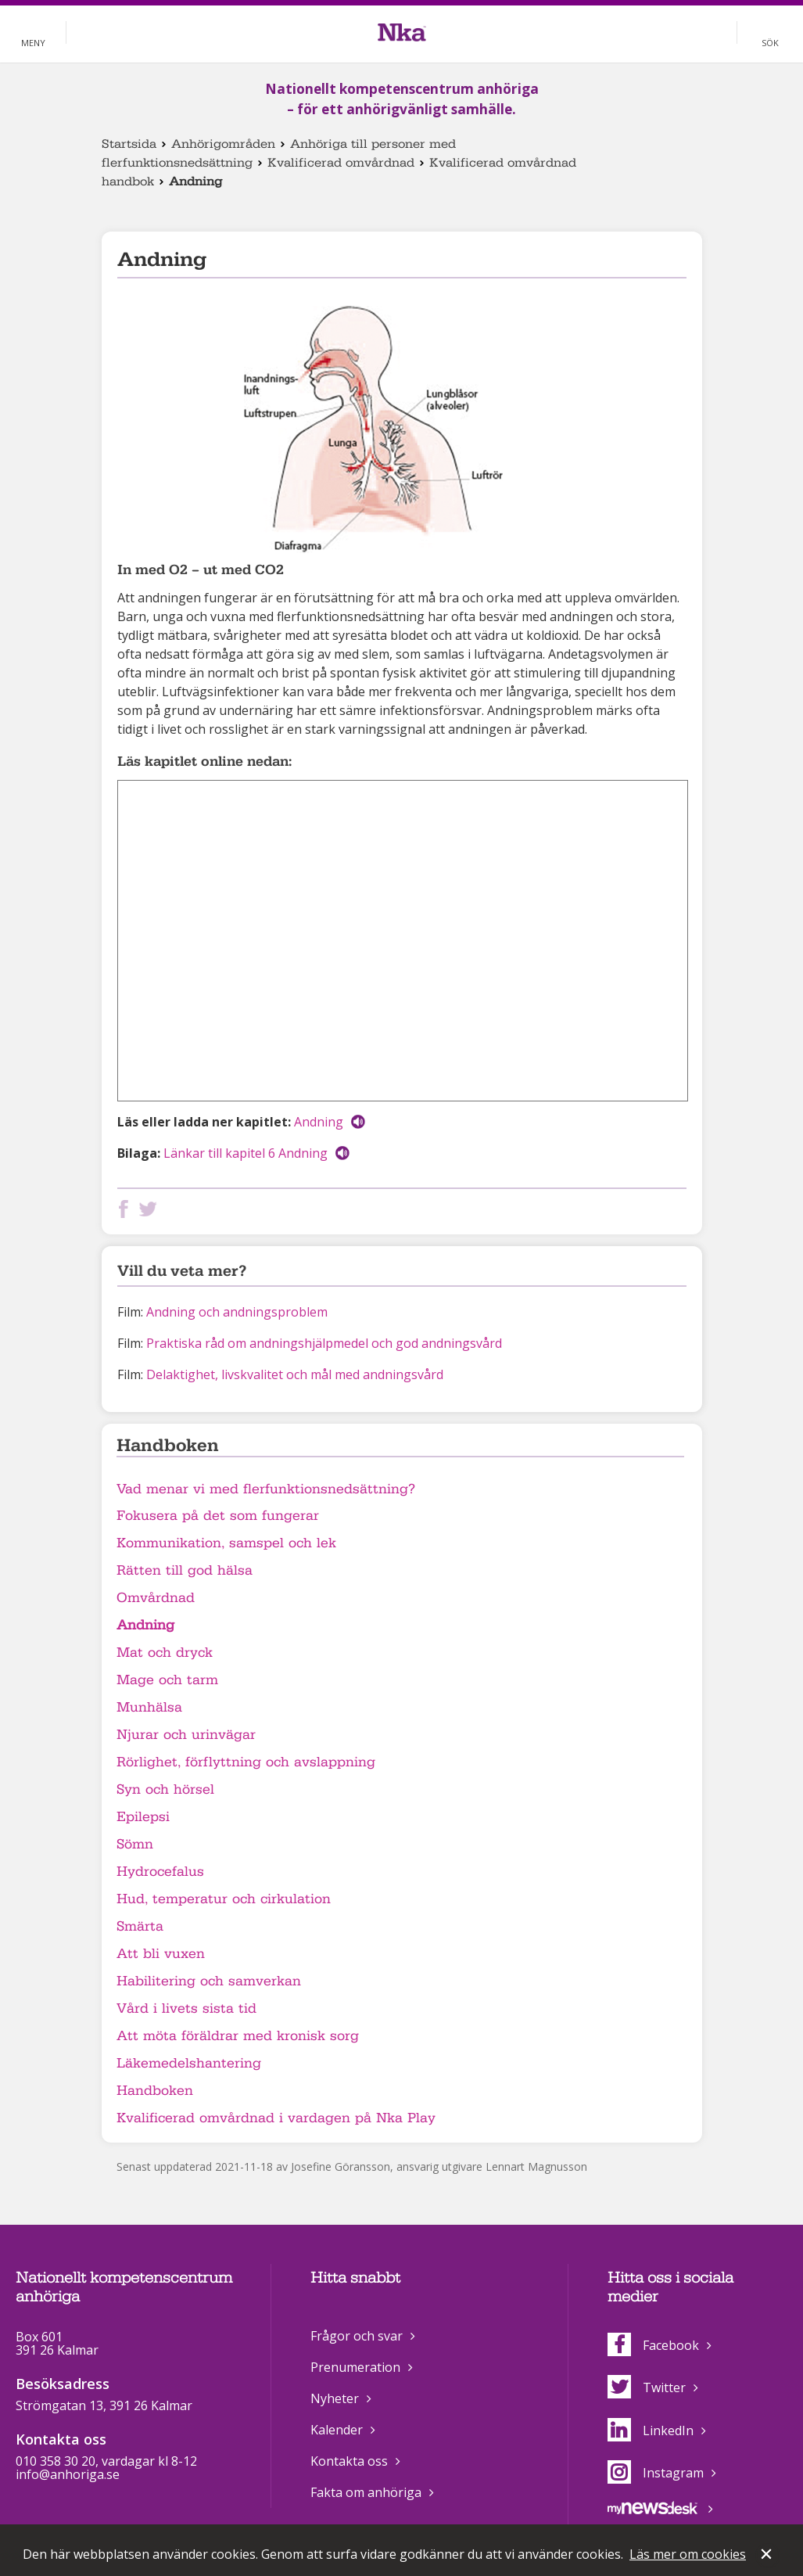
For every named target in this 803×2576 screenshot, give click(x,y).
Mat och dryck (165, 1652)
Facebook (653, 2345)
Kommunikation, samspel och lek (226, 1543)
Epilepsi (143, 1817)
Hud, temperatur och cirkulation (224, 1899)
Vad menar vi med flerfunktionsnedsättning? (266, 1489)
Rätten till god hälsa (185, 1570)
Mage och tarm (167, 1680)
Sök (770, 43)
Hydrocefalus (160, 1871)
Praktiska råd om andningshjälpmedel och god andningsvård (324, 1343)
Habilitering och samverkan (209, 1981)
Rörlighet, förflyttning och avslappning (246, 1762)
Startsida (129, 144)
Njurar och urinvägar (186, 1734)
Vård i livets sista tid (186, 2008)
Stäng (767, 2555)
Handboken (155, 2090)
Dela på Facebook (126, 1209)
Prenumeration (355, 2367)
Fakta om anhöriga (365, 2492)
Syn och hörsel (165, 1789)
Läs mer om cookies (687, 2554)
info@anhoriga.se (68, 2474)
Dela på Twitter (151, 1209)
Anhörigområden (223, 144)
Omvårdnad (156, 1598)
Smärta (140, 1926)
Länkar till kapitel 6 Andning (245, 1153)
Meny (33, 43)
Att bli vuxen (161, 1953)
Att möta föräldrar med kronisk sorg (238, 2036)
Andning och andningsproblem (237, 1311)
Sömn (135, 1844)
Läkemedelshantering (189, 2063)
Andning (318, 1121)
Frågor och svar (356, 2335)
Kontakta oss (349, 2461)
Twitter (647, 2387)
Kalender (336, 2429)
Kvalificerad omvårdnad (340, 163)
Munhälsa (149, 1707)
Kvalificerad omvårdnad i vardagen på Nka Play (276, 2118)
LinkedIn (651, 2430)
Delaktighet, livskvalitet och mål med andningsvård (294, 1374)
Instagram (656, 2472)
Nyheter (334, 2398)
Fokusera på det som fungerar (218, 1515)
